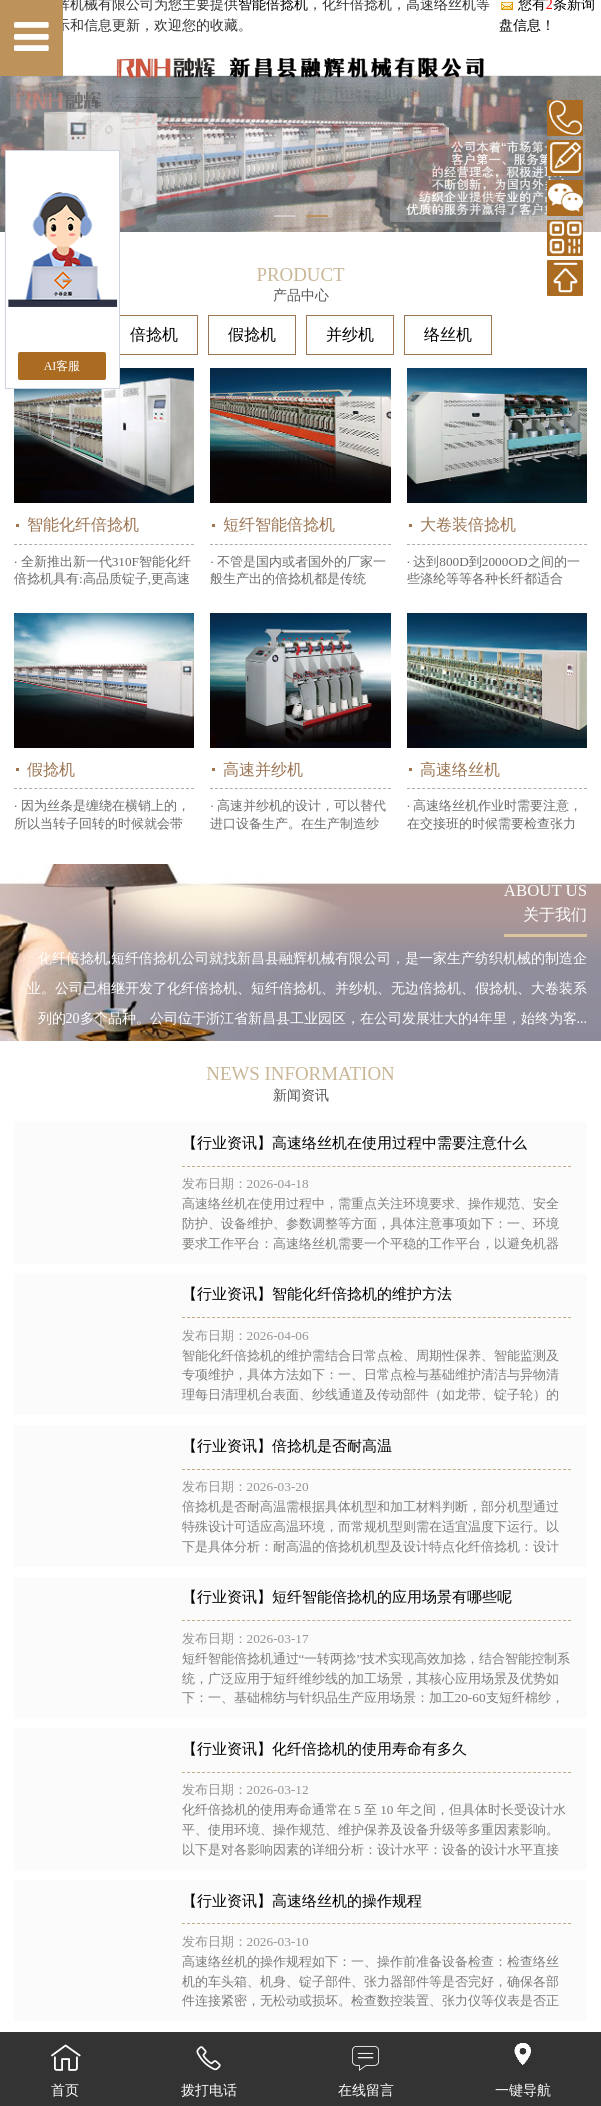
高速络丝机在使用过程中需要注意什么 (399, 1143)
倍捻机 (154, 334)
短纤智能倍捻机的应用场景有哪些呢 (392, 1597)
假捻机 (252, 334)
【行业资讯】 (227, 1143)
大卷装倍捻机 (468, 524)
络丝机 (448, 334)
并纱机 (350, 334)
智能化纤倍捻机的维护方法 (362, 1294)
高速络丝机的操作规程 (347, 1901)
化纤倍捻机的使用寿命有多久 (369, 1749)
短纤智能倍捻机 (279, 524)
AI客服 (62, 366)
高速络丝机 (460, 769)
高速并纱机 (263, 769)
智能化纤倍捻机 (83, 524)
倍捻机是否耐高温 (332, 1446)
